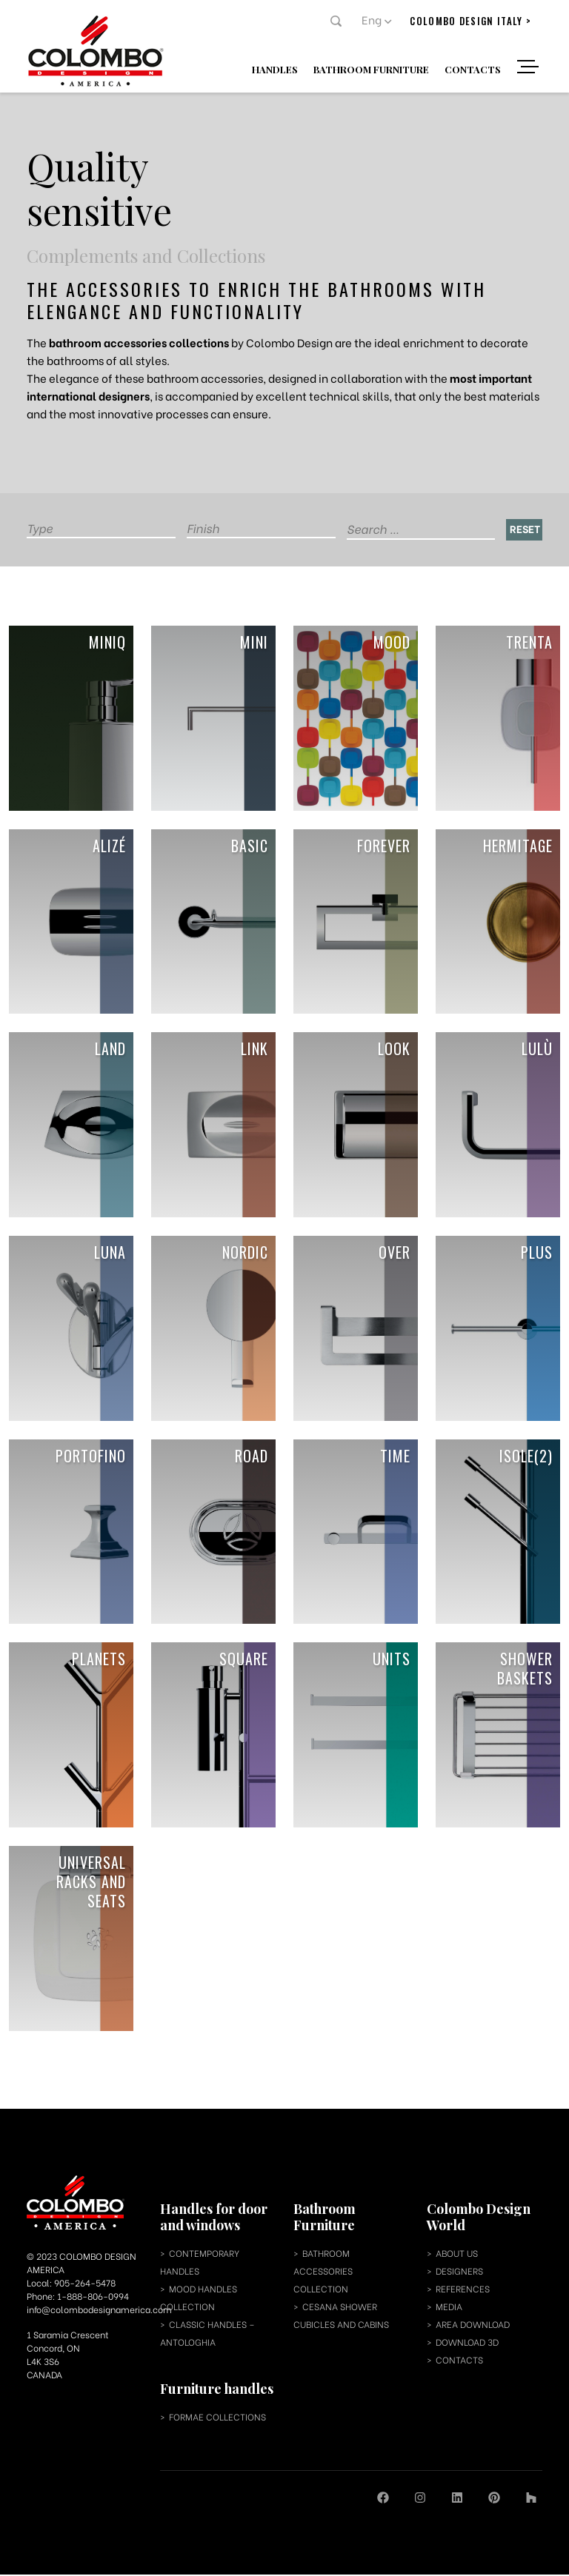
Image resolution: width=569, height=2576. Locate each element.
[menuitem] (376, 18)
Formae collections (217, 2418)
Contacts (474, 68)
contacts (459, 2361)
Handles (276, 68)
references (463, 2290)
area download (473, 2325)
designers (459, 2272)
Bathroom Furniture (372, 68)
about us (457, 2254)
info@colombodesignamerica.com (99, 2310)
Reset (525, 528)
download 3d (467, 2343)
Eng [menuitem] (372, 19)
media (449, 2307)
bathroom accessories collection (323, 2272)
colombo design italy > (470, 20)
